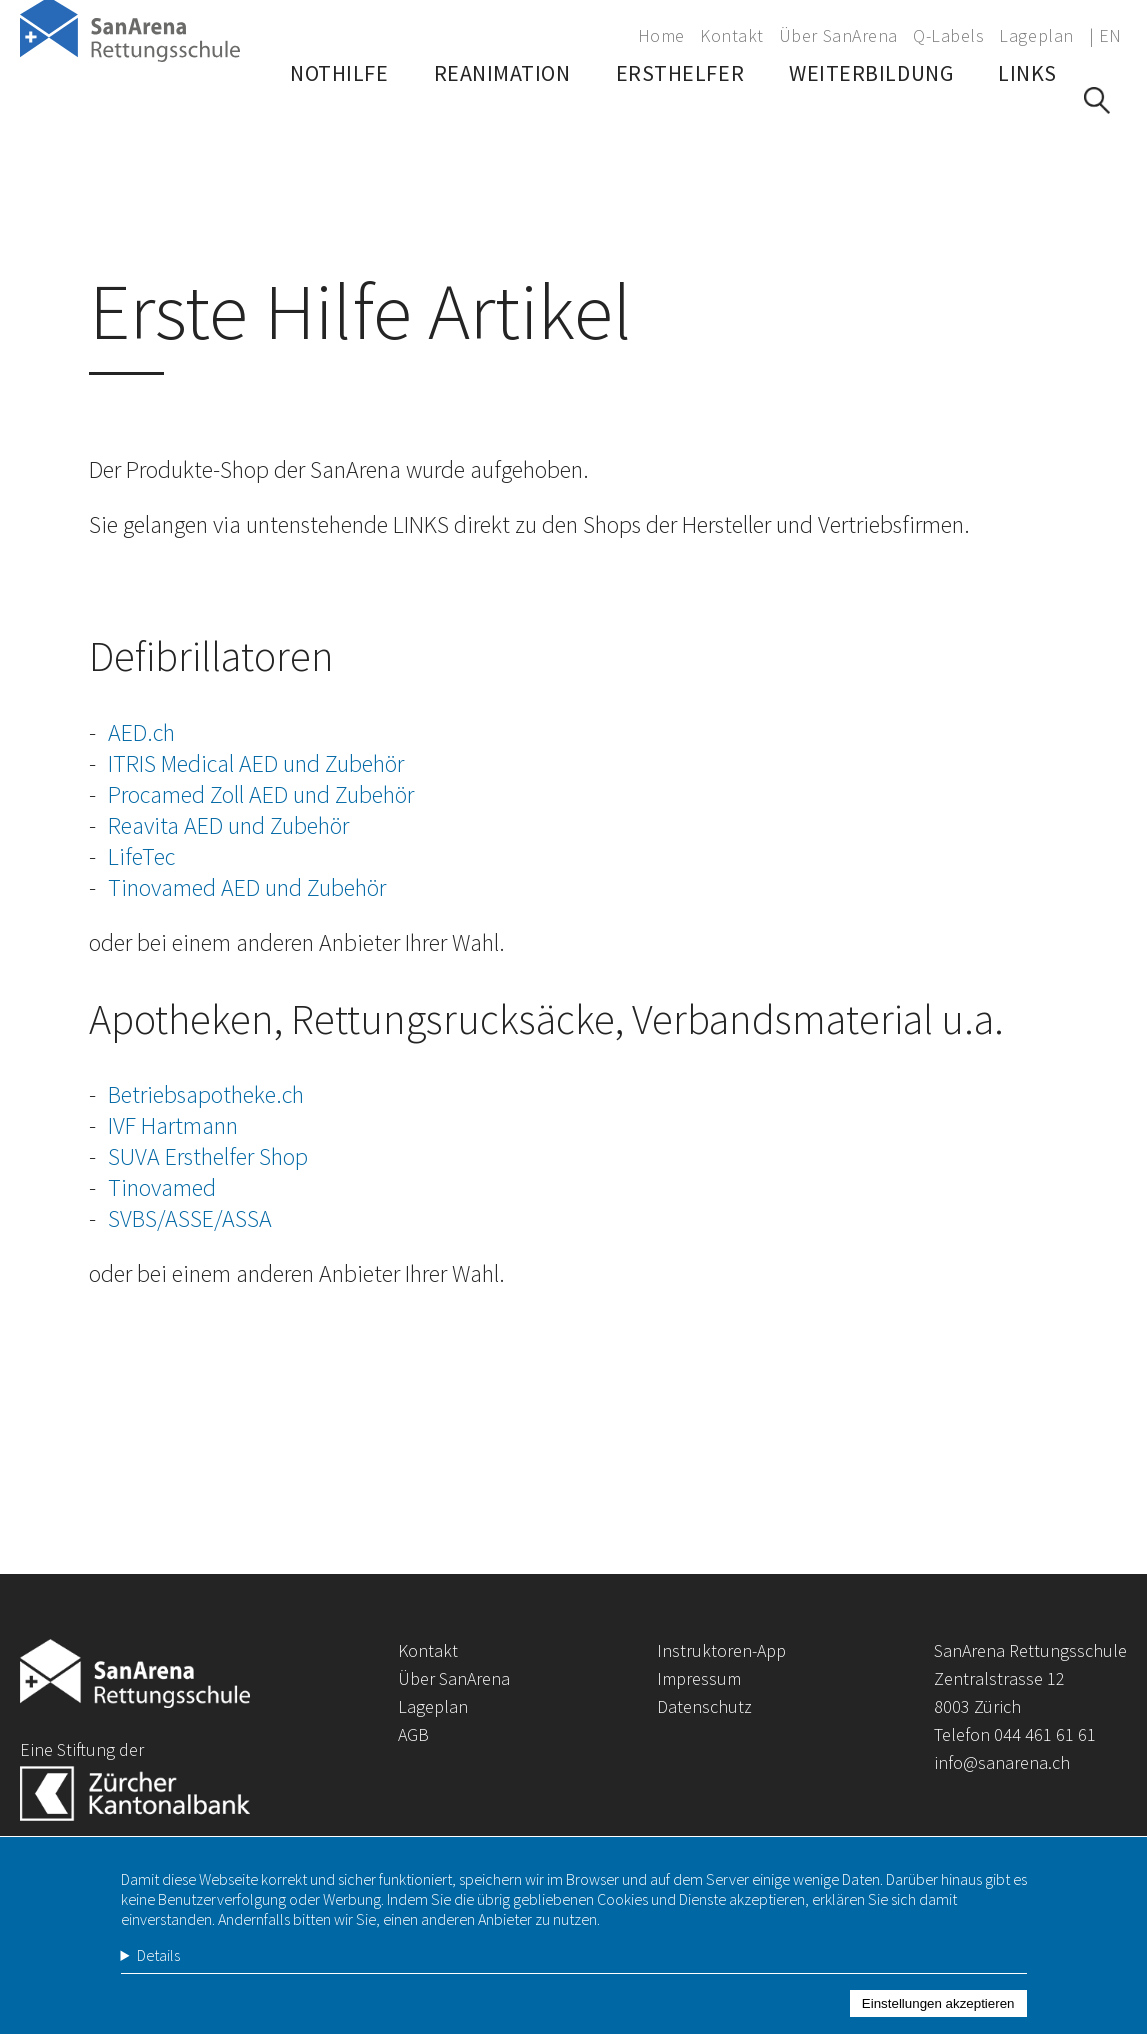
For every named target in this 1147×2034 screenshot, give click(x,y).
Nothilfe (339, 125)
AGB (413, 1734)
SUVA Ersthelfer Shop (208, 1156)
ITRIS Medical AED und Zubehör (256, 763)
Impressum (699, 1678)
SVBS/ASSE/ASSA (190, 1218)
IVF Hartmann (173, 1125)
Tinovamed (162, 1187)
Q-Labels (948, 35)
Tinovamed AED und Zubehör (247, 887)
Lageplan (1036, 35)
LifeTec (141, 856)
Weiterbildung (871, 125)
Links (1027, 125)
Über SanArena (838, 35)
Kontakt (732, 35)
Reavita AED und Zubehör (228, 825)
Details (158, 1976)
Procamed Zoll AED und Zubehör (261, 794)
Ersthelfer (680, 125)
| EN (1105, 35)
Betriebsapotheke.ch (206, 1094)
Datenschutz (704, 1706)
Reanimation (502, 125)
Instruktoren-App (721, 1650)
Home (661, 35)
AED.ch (141, 732)
